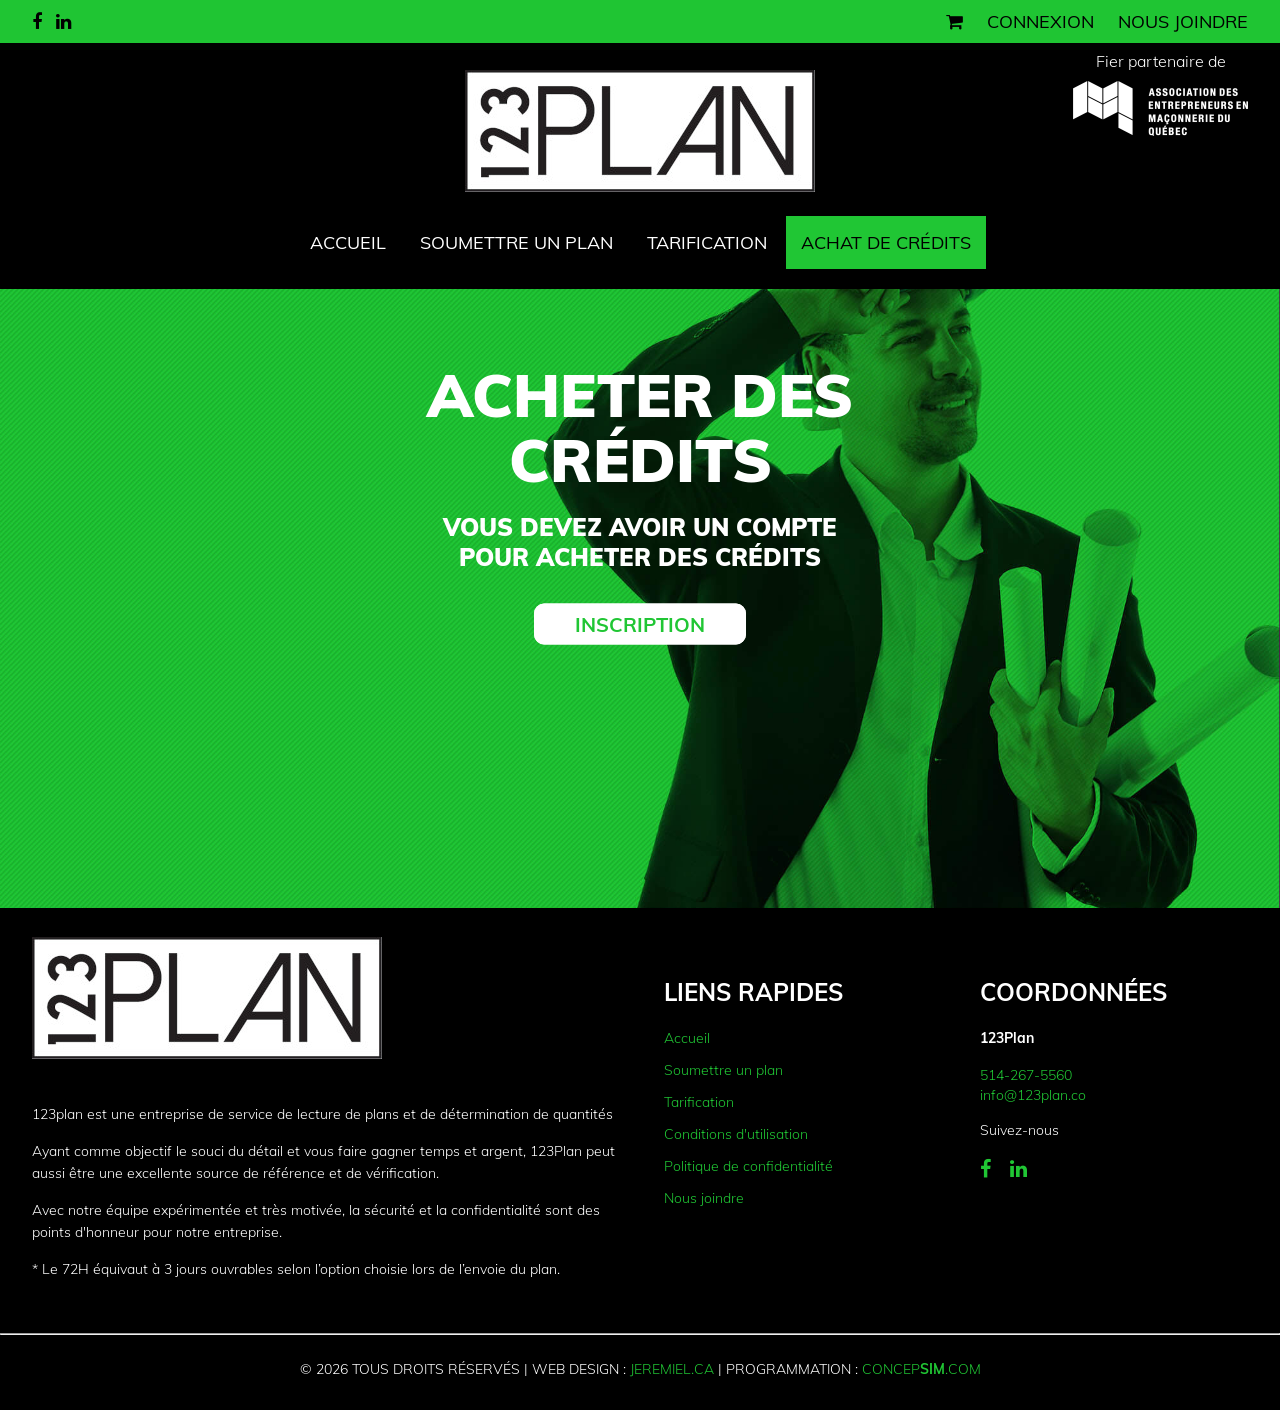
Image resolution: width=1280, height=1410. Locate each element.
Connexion (1040, 21)
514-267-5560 (1026, 1075)
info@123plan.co (1033, 1095)
